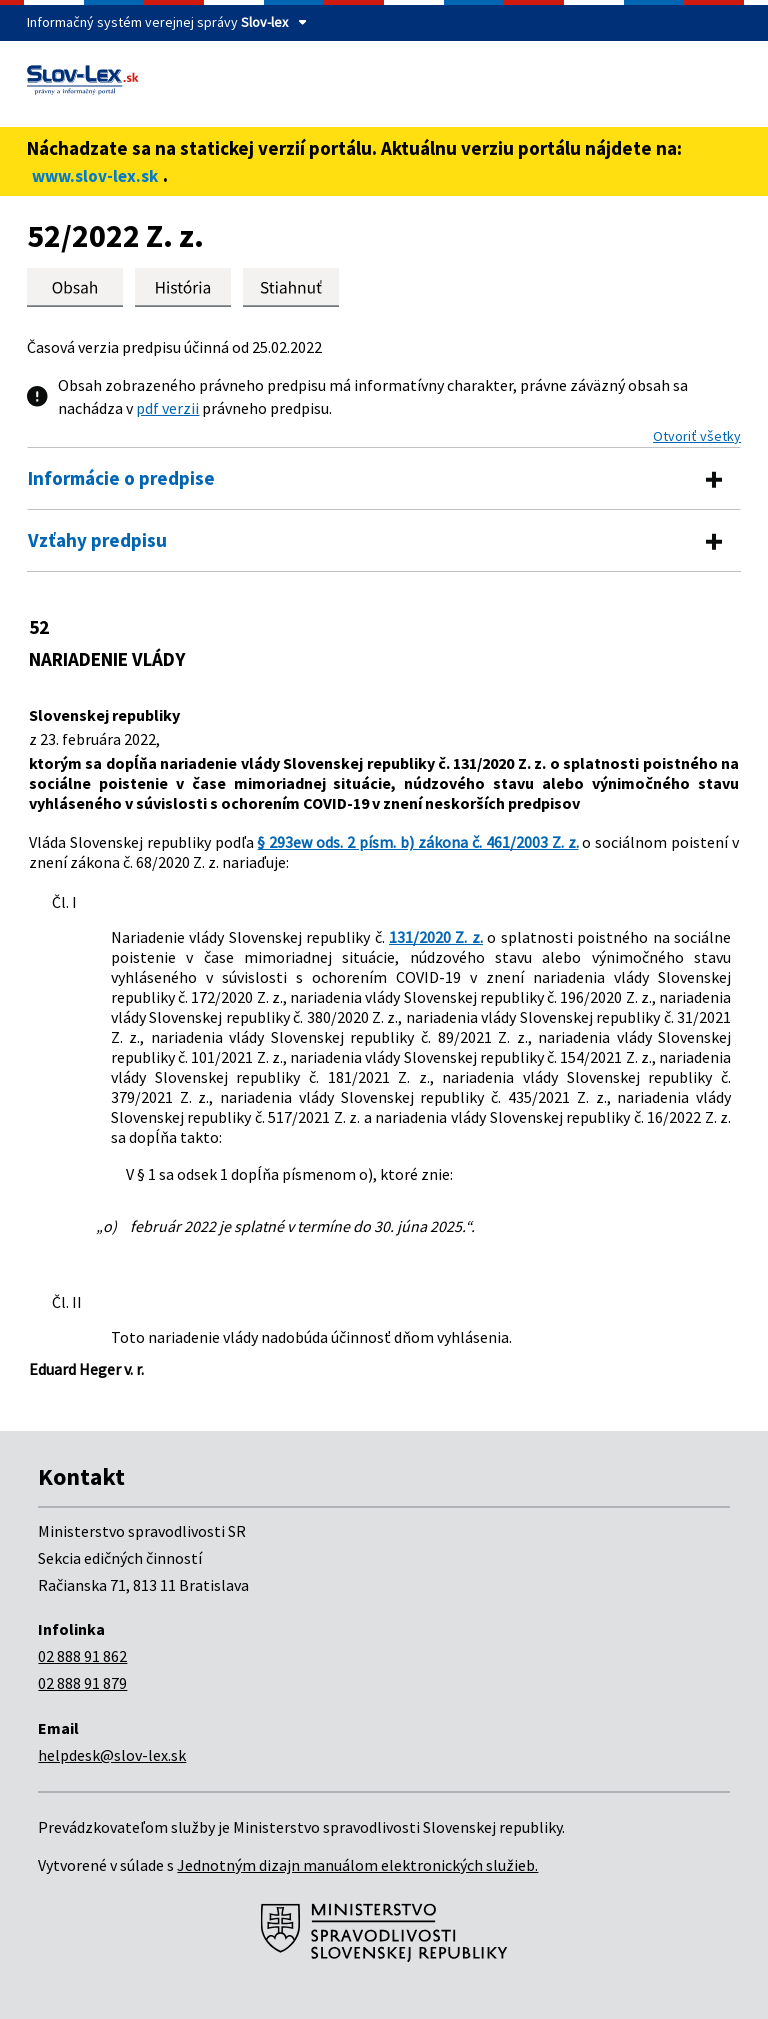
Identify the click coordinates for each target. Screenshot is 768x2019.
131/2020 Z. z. (436, 937)
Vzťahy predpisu (97, 540)
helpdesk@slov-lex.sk (112, 1755)
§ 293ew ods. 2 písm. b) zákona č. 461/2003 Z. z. (417, 842)
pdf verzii (167, 408)
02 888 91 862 (82, 1656)
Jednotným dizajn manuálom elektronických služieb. (357, 1865)
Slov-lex (264, 22)
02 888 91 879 (82, 1683)
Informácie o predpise (121, 478)
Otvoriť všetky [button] (697, 436)
